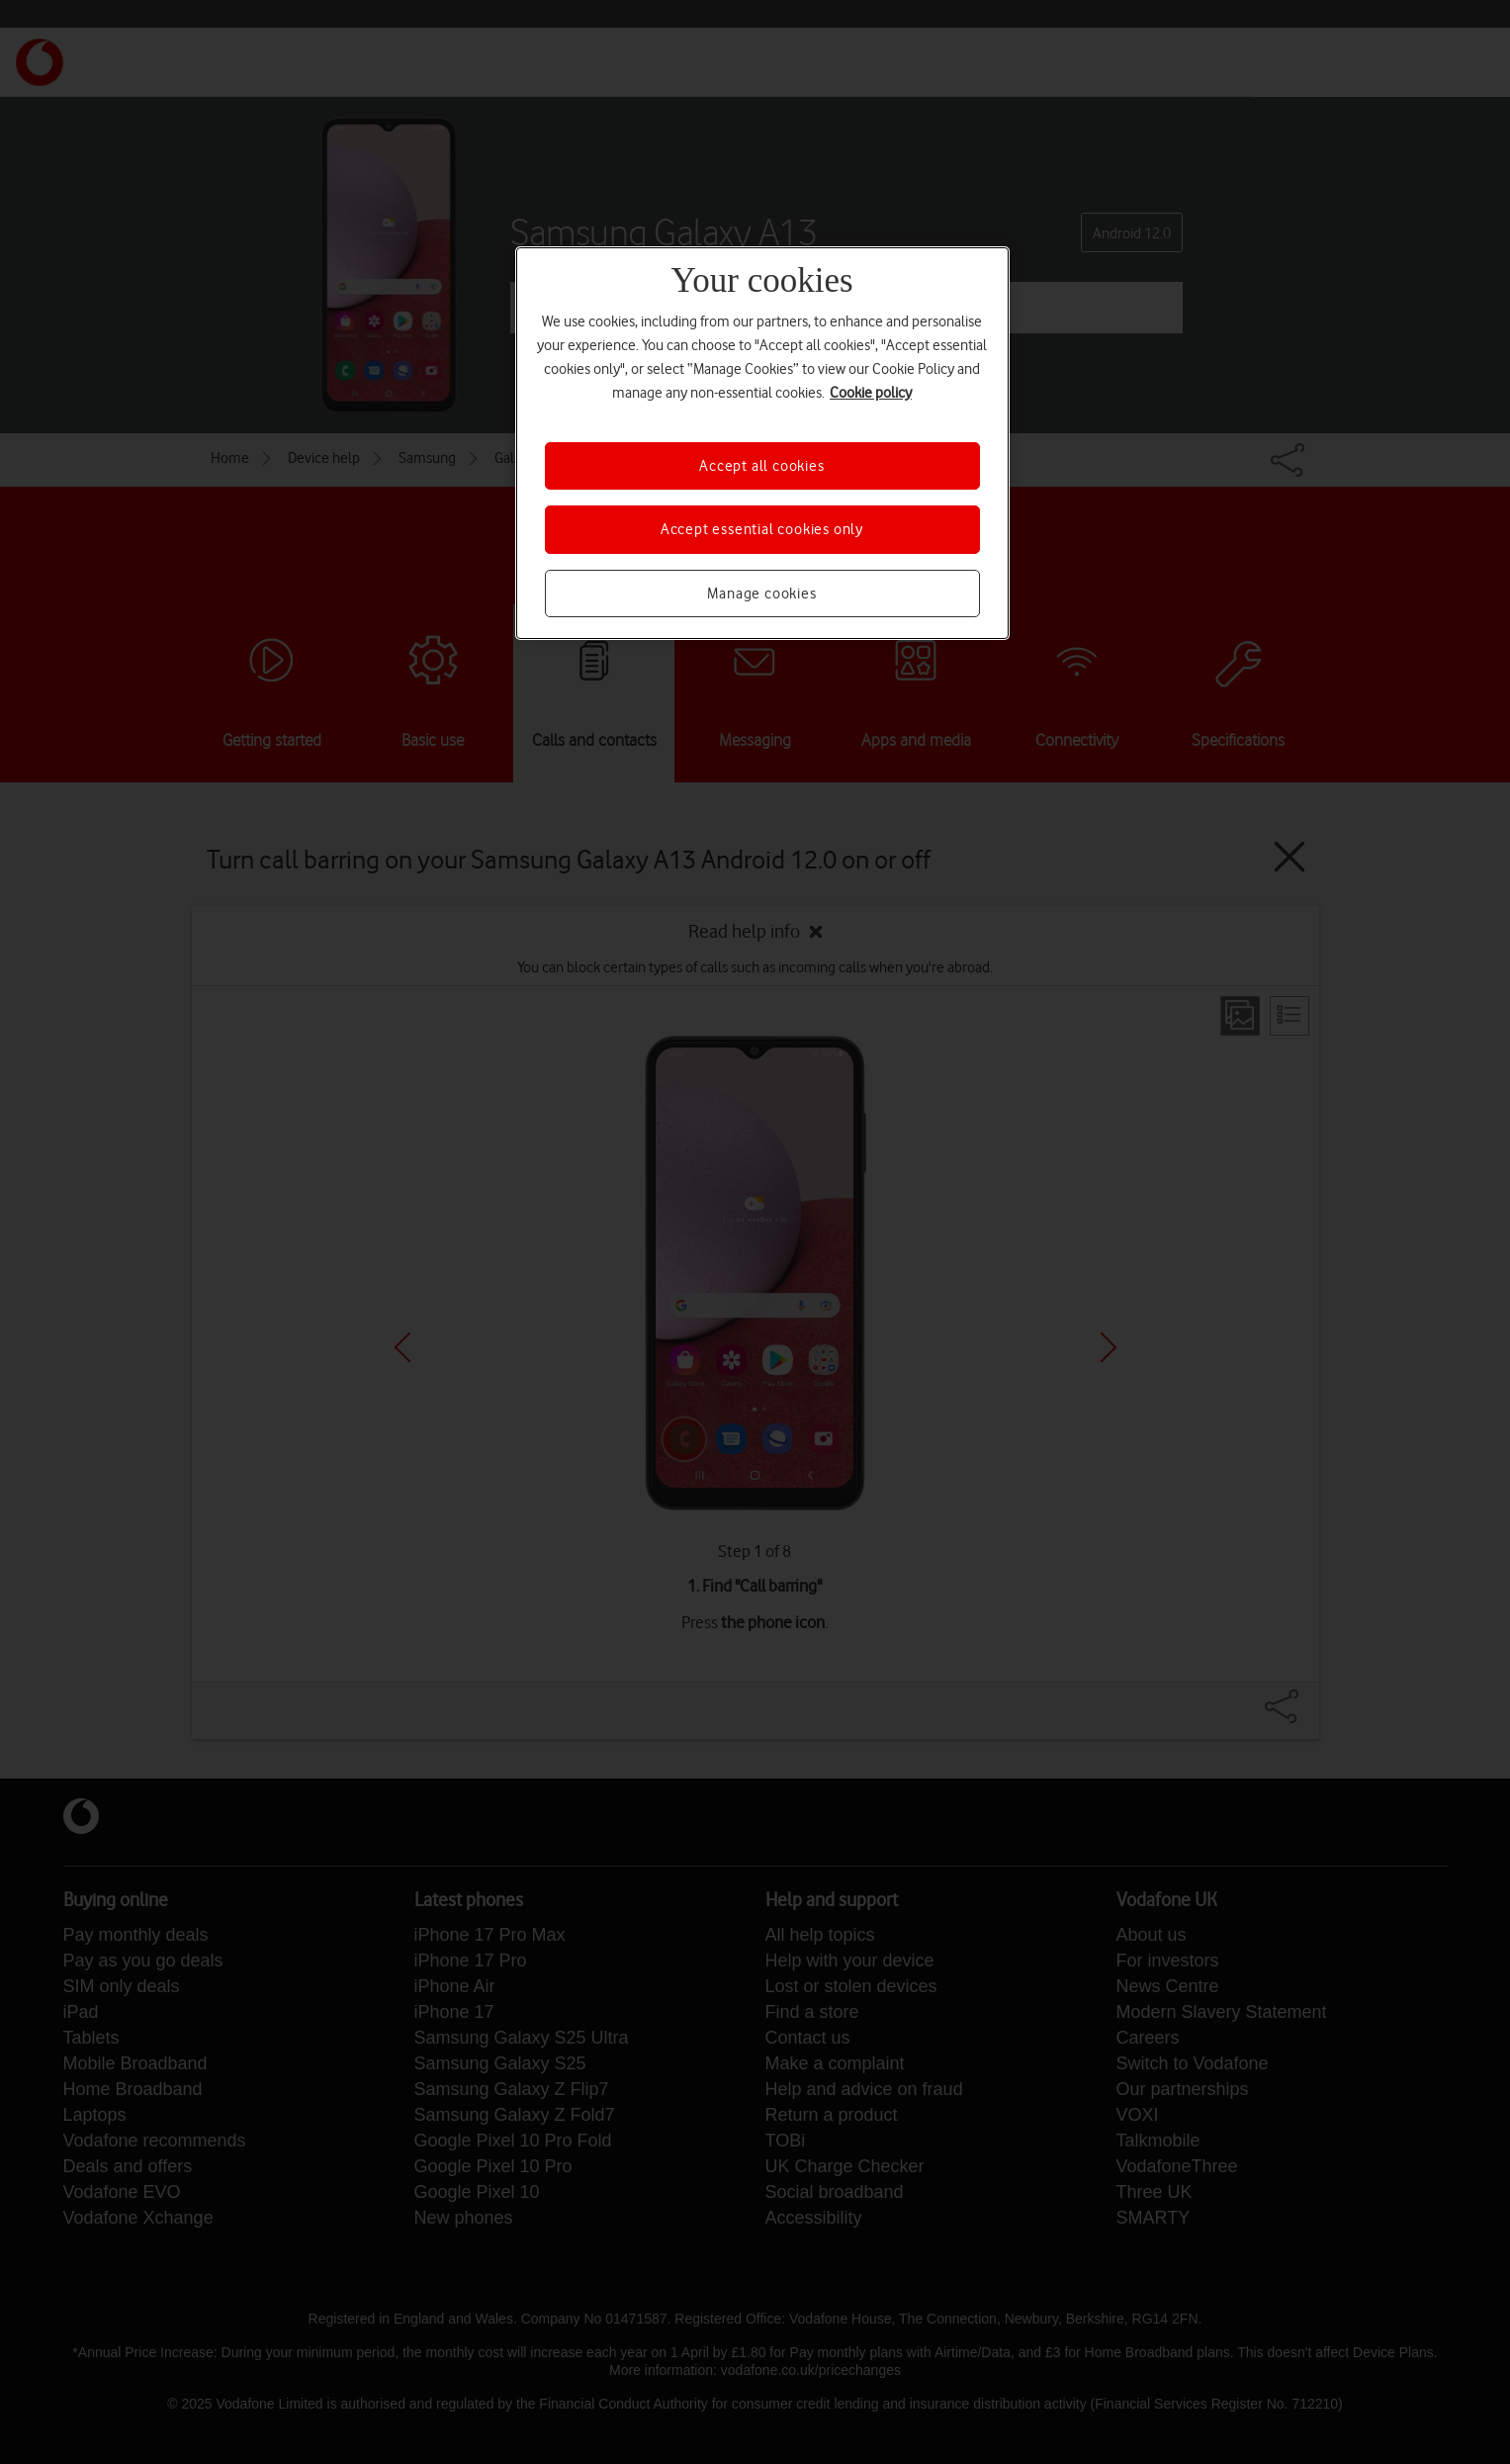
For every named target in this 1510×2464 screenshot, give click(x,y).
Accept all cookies (761, 466)
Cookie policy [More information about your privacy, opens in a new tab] (871, 393)
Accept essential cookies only (762, 529)
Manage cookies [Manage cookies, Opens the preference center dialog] (761, 593)
